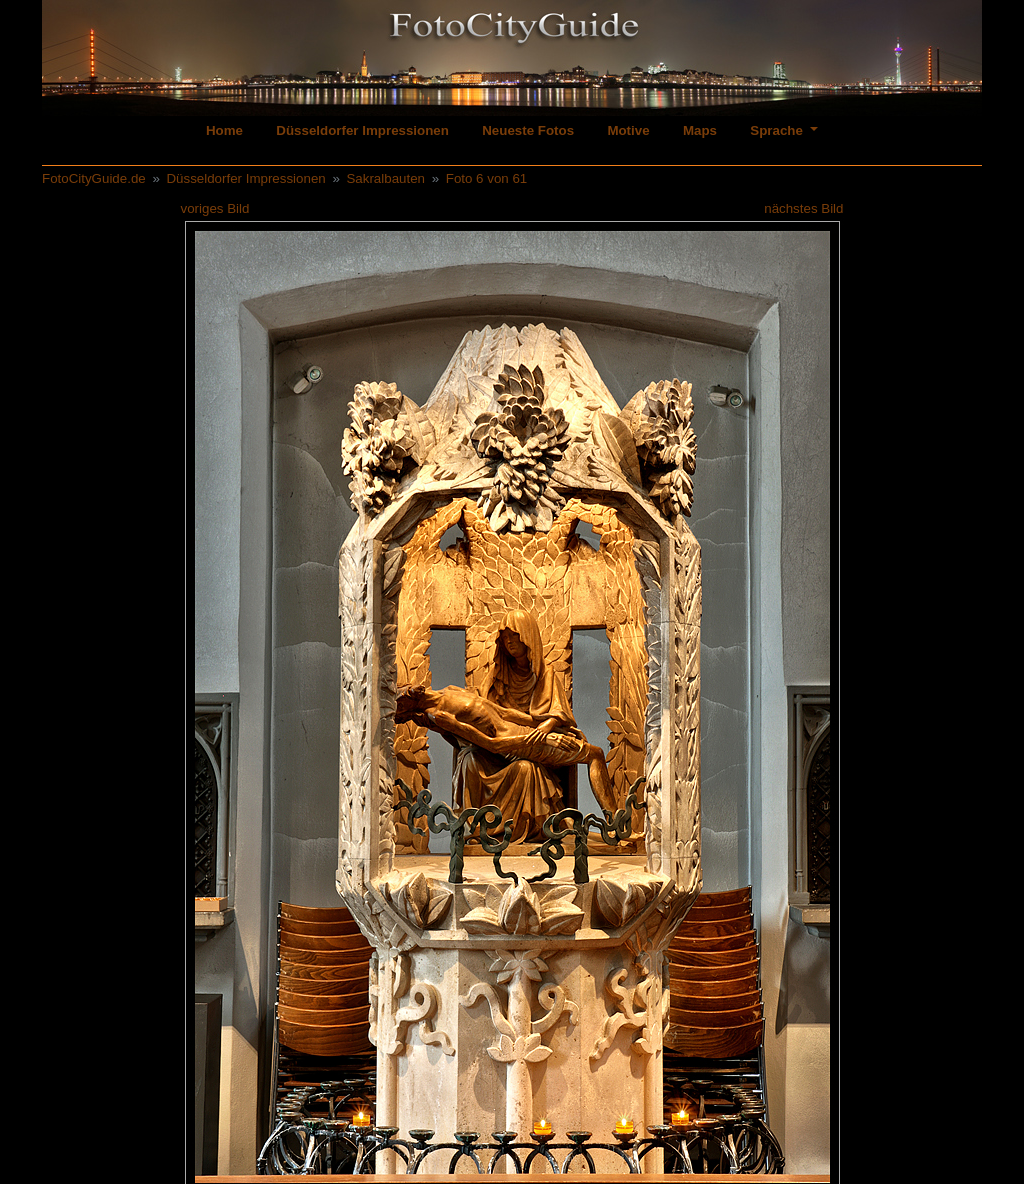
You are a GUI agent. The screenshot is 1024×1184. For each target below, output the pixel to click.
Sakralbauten (385, 178)
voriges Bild (215, 208)
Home (224, 130)
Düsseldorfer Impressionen (362, 130)
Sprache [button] (778, 130)
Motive (628, 130)
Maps (700, 130)
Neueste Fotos (528, 130)
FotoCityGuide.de (94, 178)
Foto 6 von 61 (487, 178)
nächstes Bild (803, 208)
